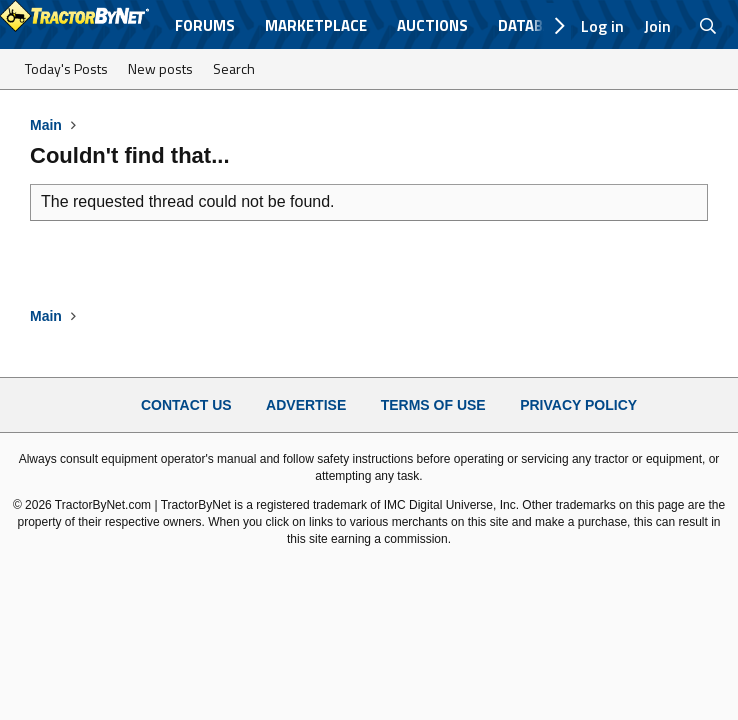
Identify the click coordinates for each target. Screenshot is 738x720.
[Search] (708, 26)
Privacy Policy (578, 405)
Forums (205, 25)
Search (234, 68)
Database (533, 25)
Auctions (432, 25)
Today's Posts (66, 68)
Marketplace (316, 25)
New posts (160, 68)
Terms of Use (433, 405)
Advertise (306, 405)
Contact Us (186, 405)
